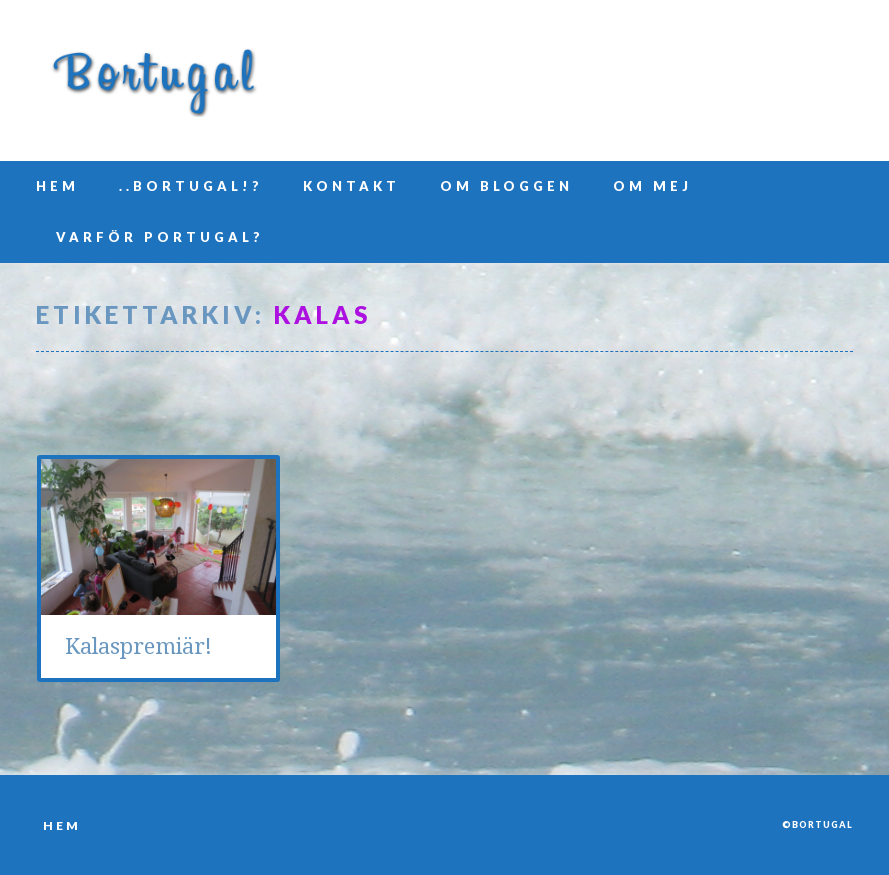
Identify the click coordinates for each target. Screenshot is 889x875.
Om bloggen (506, 186)
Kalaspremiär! (138, 646)
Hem (57, 186)
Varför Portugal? (160, 237)
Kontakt (351, 186)
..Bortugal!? (191, 186)
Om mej (652, 186)
